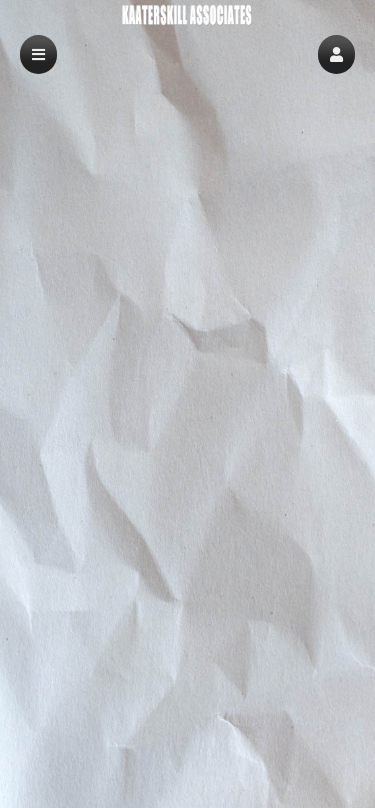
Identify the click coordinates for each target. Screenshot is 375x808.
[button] (336, 54)
